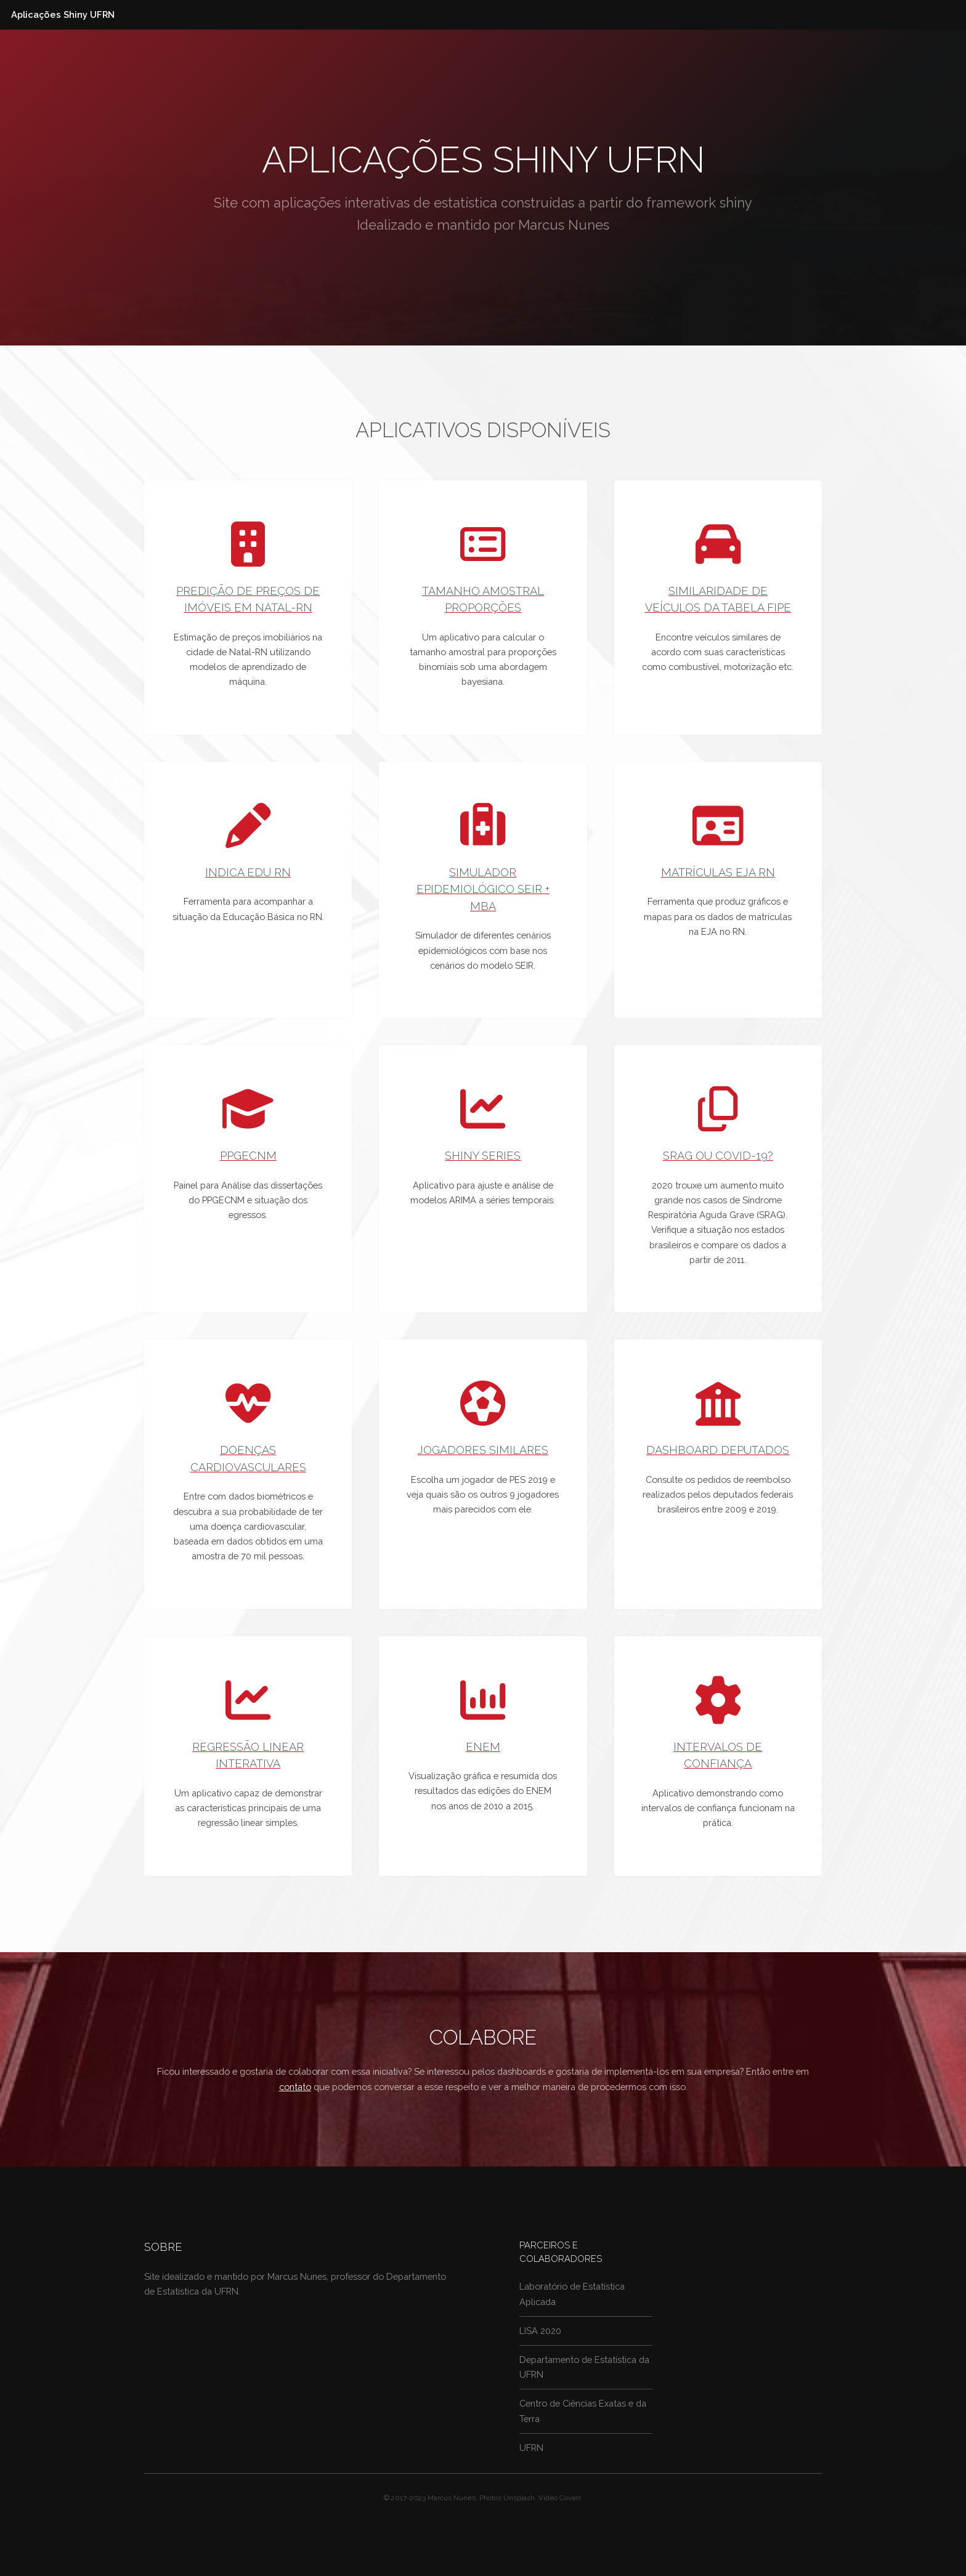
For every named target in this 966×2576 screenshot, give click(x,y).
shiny (736, 203)
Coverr (569, 2497)
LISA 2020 (540, 2330)
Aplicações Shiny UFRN (63, 14)
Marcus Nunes (563, 225)
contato (295, 2086)
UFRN (531, 2447)
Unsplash (519, 2497)
